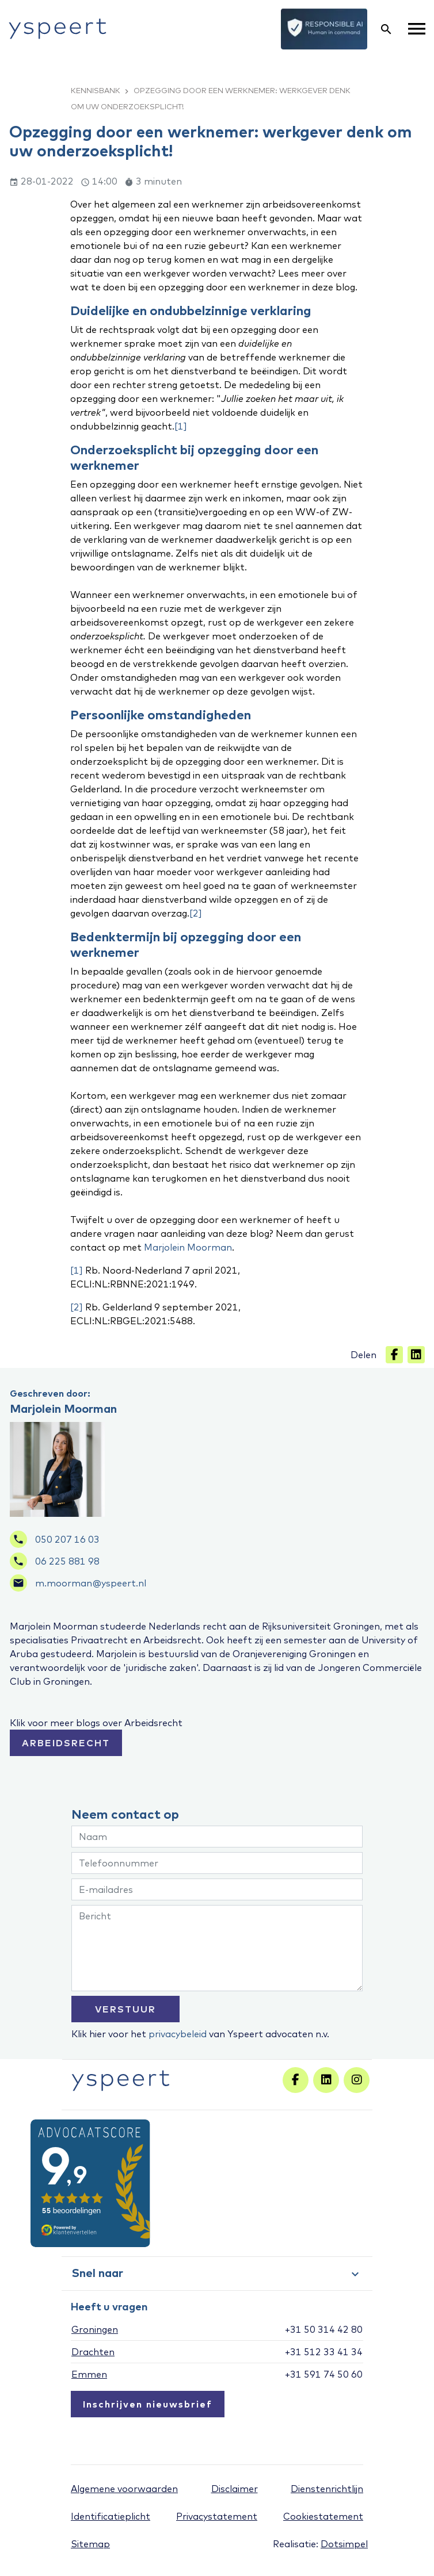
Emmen (89, 2374)
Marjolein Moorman (188, 1247)
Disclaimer (234, 2488)
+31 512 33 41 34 (324, 2352)
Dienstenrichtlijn (327, 2488)
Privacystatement (216, 2516)
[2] (195, 913)
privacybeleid (178, 2034)
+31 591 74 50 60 (324, 2374)
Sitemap (90, 2544)
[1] (180, 426)
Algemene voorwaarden (124, 2488)
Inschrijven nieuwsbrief (147, 2404)
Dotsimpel (344, 2544)
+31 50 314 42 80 (324, 2329)
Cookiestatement (323, 2516)
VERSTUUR (125, 2009)
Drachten (93, 2352)
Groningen (94, 2329)
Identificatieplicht (110, 2516)
